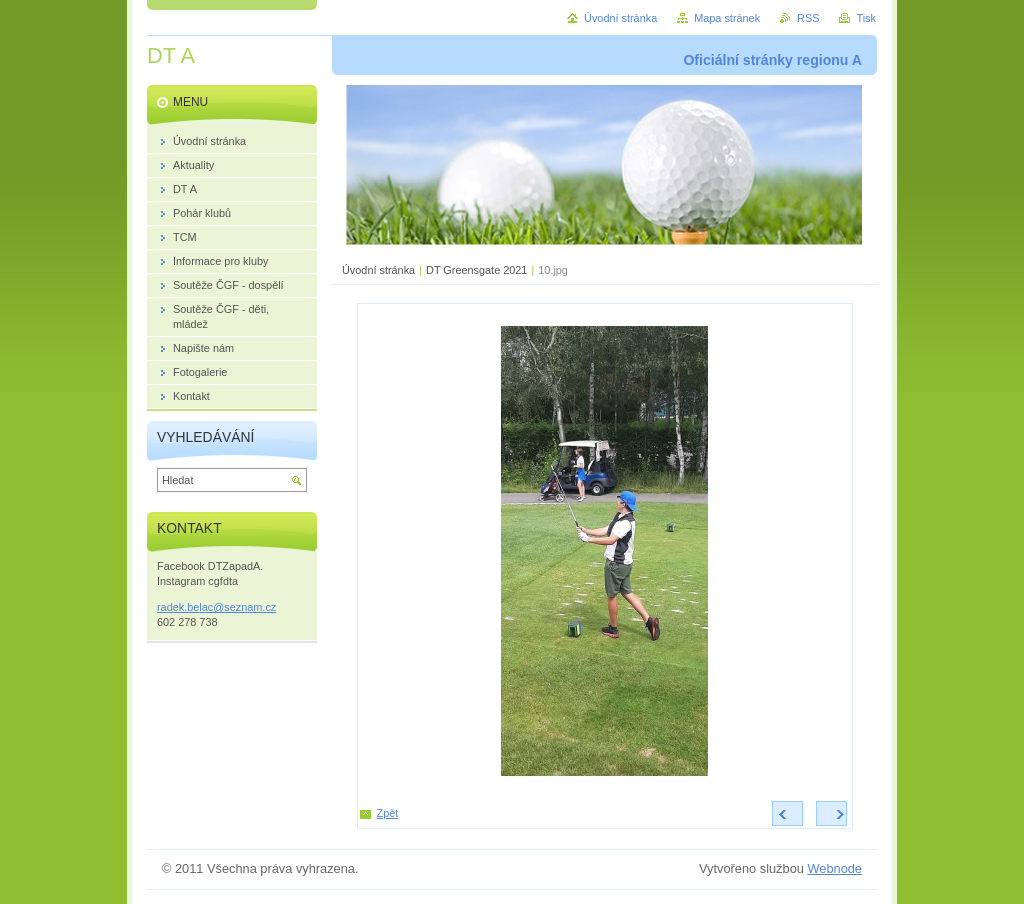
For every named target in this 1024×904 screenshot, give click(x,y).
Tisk (866, 18)
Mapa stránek (727, 18)
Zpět (388, 813)
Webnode (834, 868)
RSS (808, 18)
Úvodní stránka (378, 270)
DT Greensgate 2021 (476, 270)
